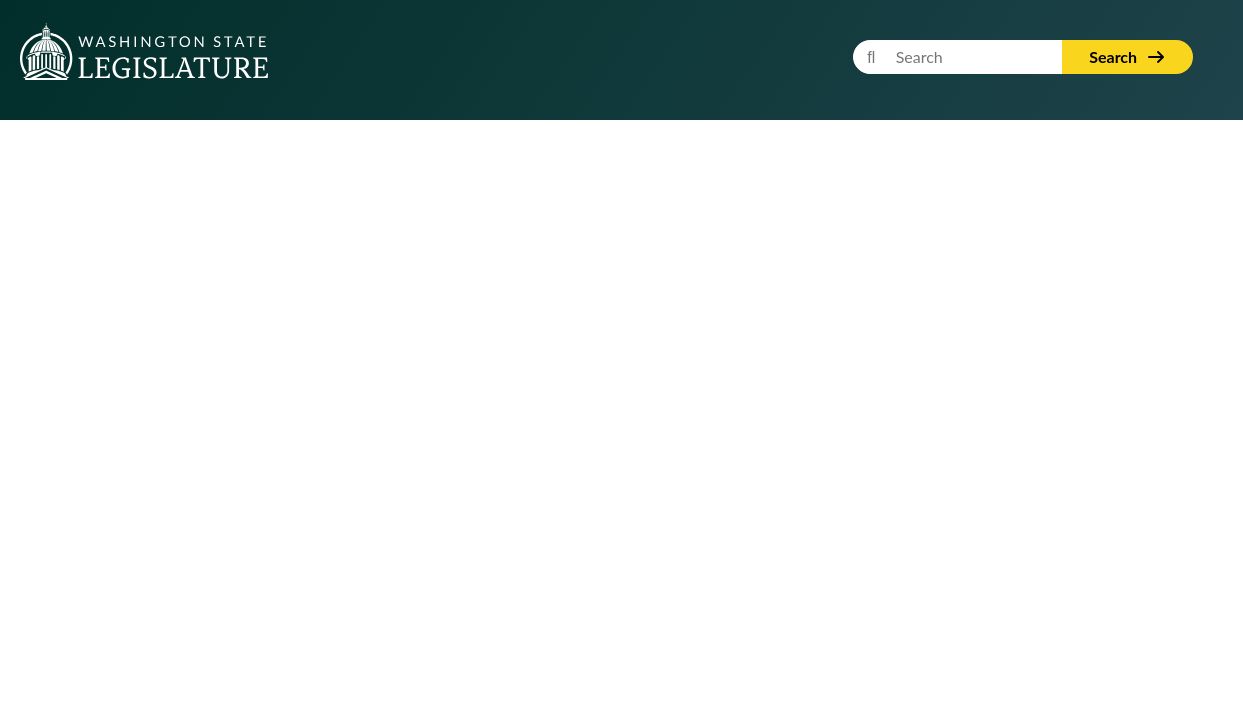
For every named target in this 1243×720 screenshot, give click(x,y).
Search (1127, 56)
